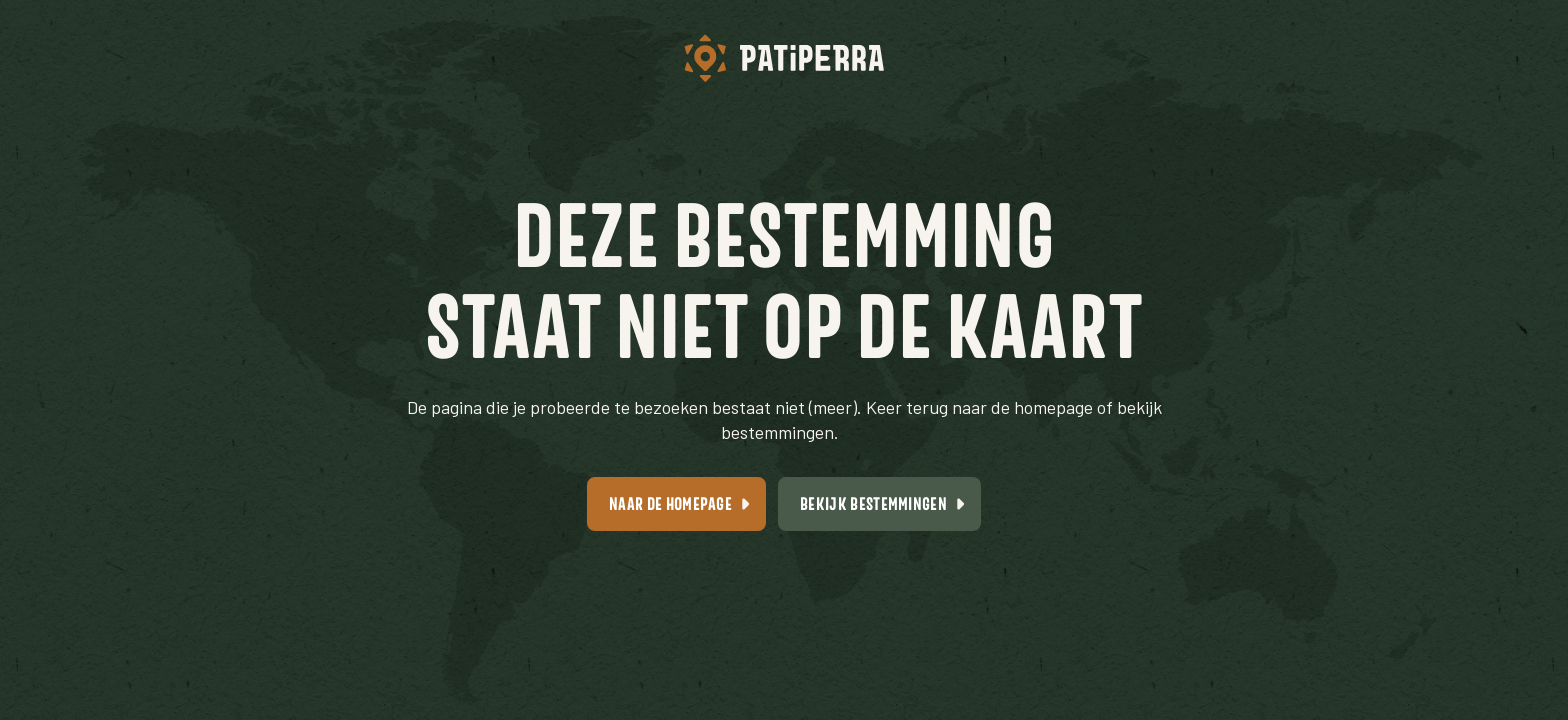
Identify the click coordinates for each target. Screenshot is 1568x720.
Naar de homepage (670, 503)
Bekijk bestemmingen (873, 503)
